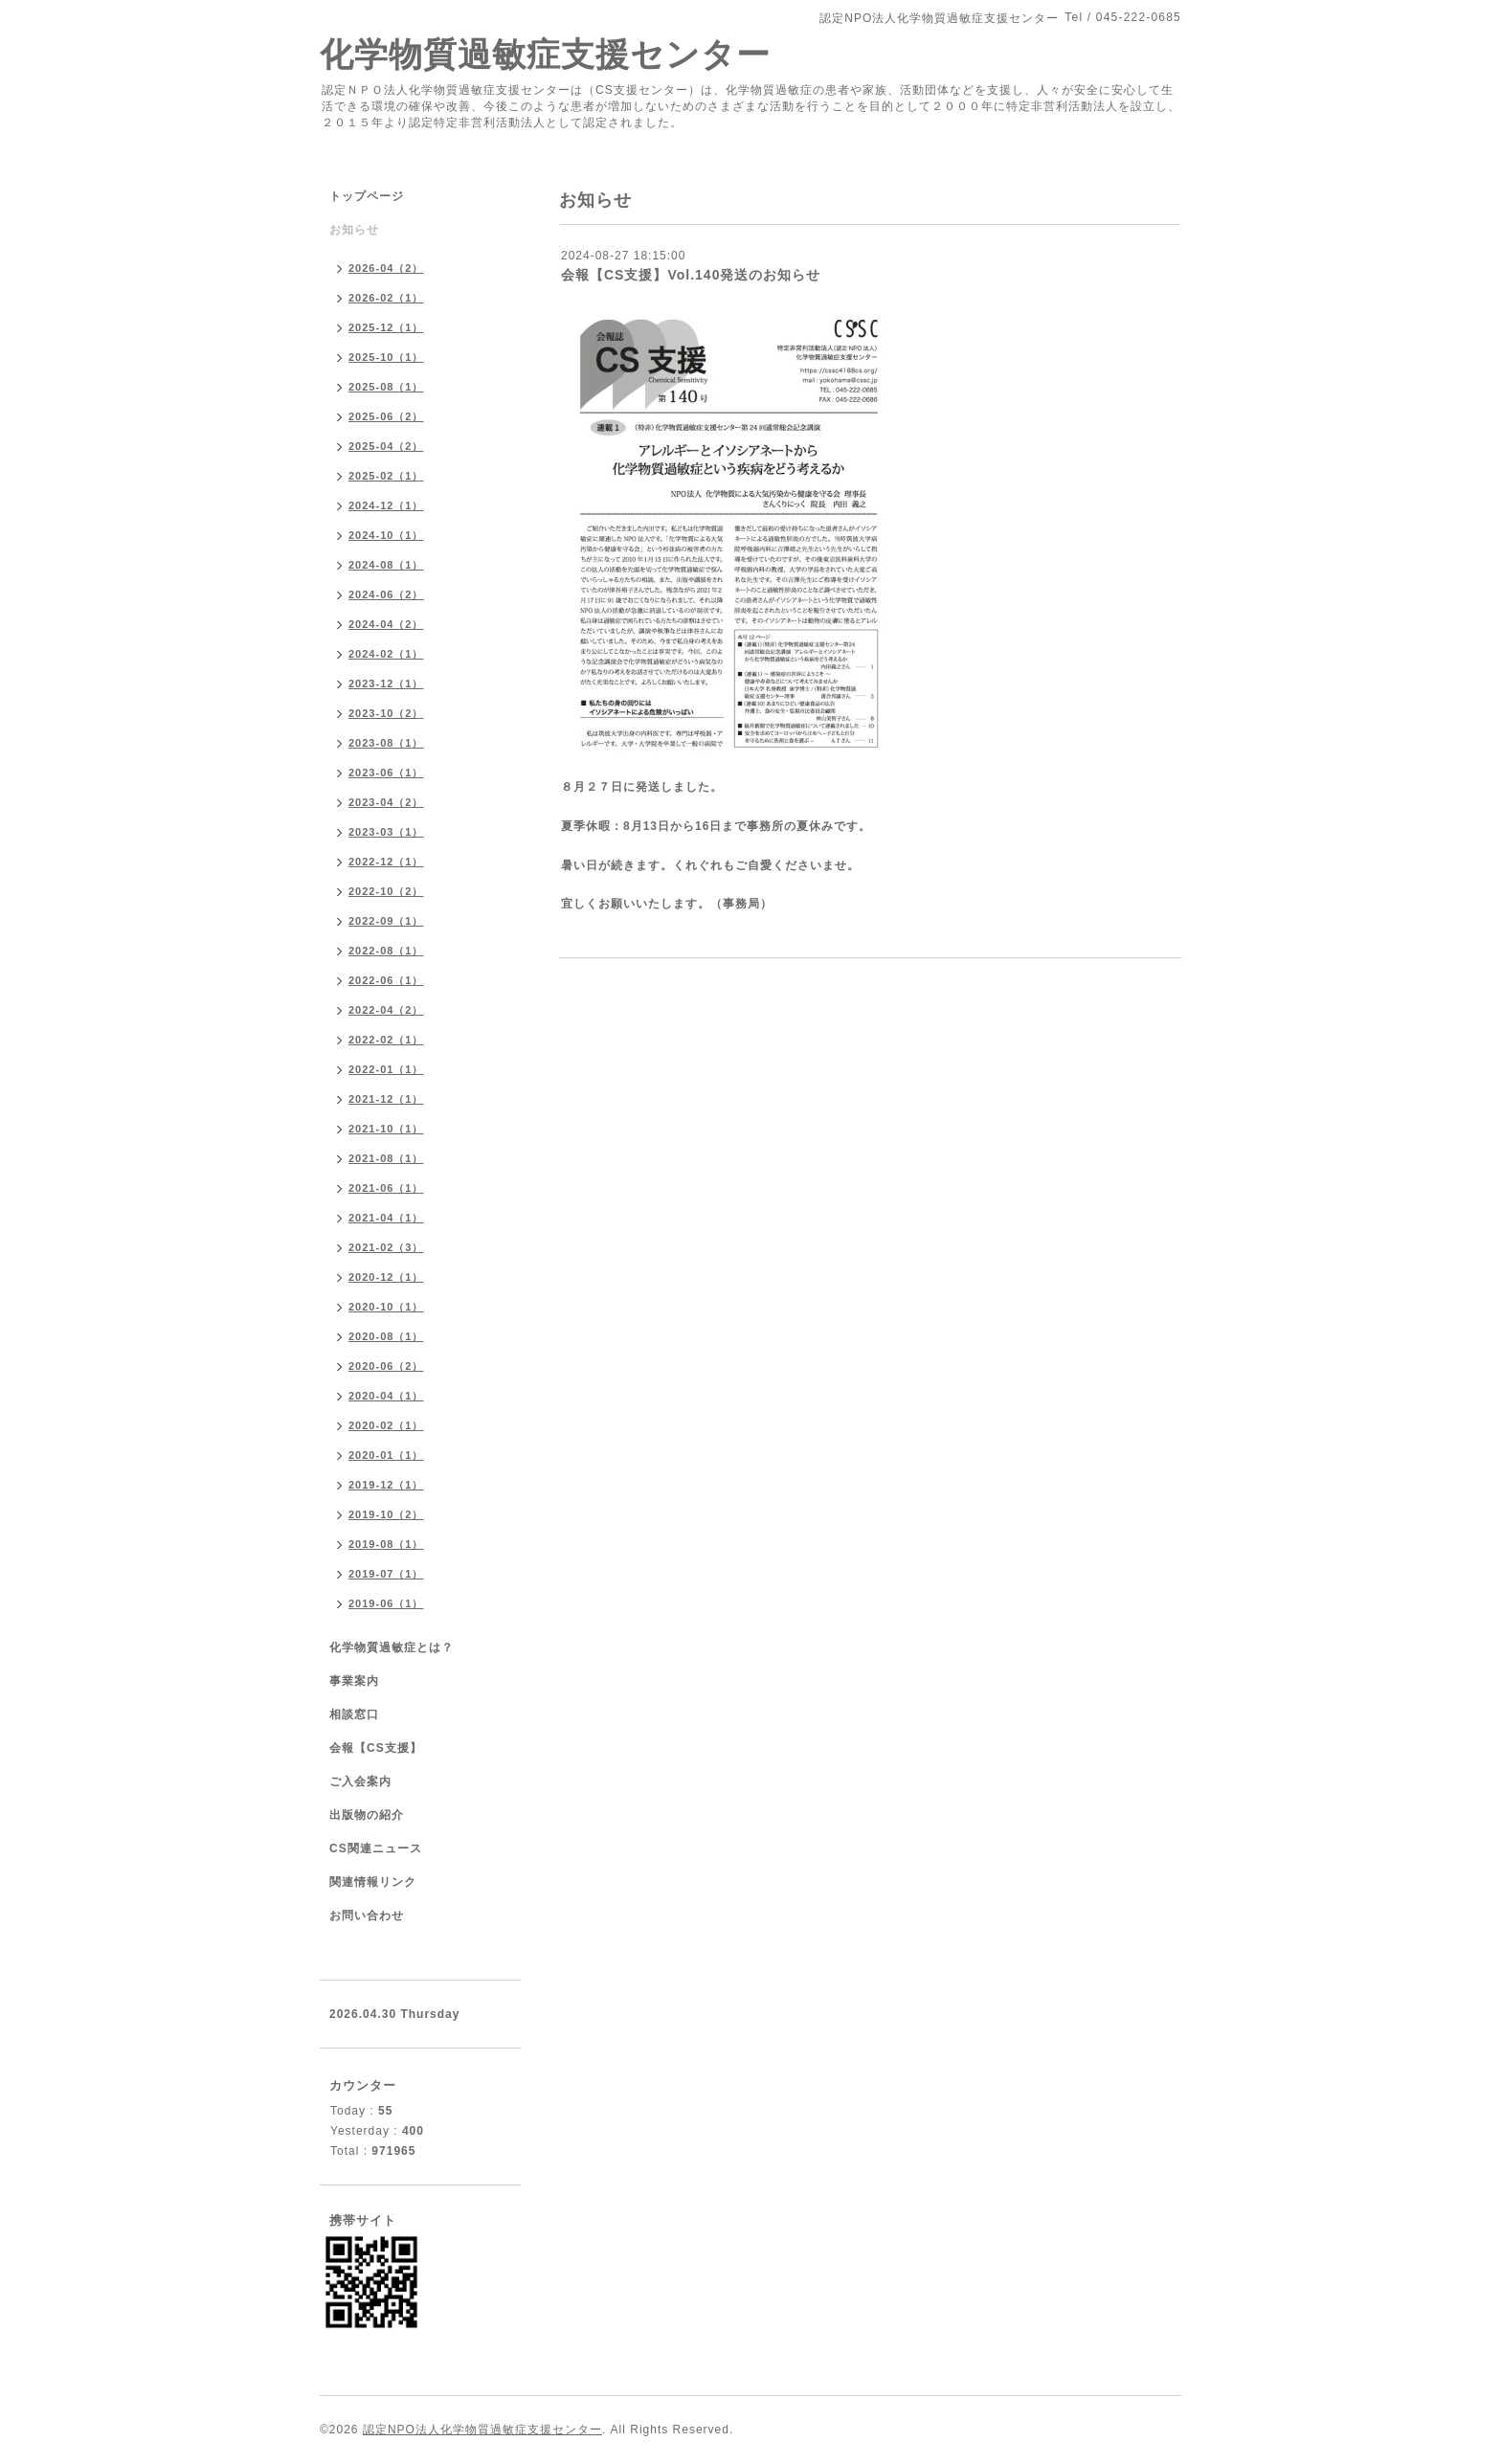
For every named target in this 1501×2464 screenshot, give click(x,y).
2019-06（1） (386, 1603)
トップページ (366, 196)
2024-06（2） (386, 594)
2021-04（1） (386, 1217)
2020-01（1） (386, 1455)
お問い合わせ (366, 1915)
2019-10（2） (386, 1514)
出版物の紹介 (366, 1815)
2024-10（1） (386, 535)
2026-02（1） (386, 297)
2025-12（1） (386, 327)
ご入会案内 (360, 1781)
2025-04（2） (386, 446)
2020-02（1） (386, 1425)
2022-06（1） (386, 980)
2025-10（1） (386, 357)
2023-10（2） (386, 713)
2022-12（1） (386, 861)
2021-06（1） (386, 1188)
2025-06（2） (386, 416)
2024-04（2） (386, 624)
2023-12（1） (386, 683)
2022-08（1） (386, 950)
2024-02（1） (386, 654)
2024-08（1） (386, 565)
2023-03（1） (386, 832)
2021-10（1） (386, 1128)
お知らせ (354, 229)
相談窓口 (354, 1714)
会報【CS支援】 (375, 1748)
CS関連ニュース (375, 1848)
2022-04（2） (386, 1010)
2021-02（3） (386, 1247)
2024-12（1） (386, 505)
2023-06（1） (386, 772)
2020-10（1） (386, 1306)
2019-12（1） (386, 1484)
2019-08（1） (386, 1544)
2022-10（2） (386, 891)
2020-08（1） (386, 1336)
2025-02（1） (386, 476)
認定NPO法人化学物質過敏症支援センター (482, 2429)
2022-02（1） (386, 1039)
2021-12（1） (386, 1099)
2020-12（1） (386, 1277)
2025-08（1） (386, 386)
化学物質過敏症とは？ (391, 1647)
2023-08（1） (386, 743)
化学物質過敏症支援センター (545, 54)
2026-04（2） (386, 268)
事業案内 (354, 1681)
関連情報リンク (372, 1882)
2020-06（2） (386, 1366)
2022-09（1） (386, 921)
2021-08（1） (386, 1158)
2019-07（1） (386, 1573)
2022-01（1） (386, 1069)
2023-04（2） (386, 802)
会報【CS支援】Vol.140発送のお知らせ (690, 274)
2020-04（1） (386, 1395)
